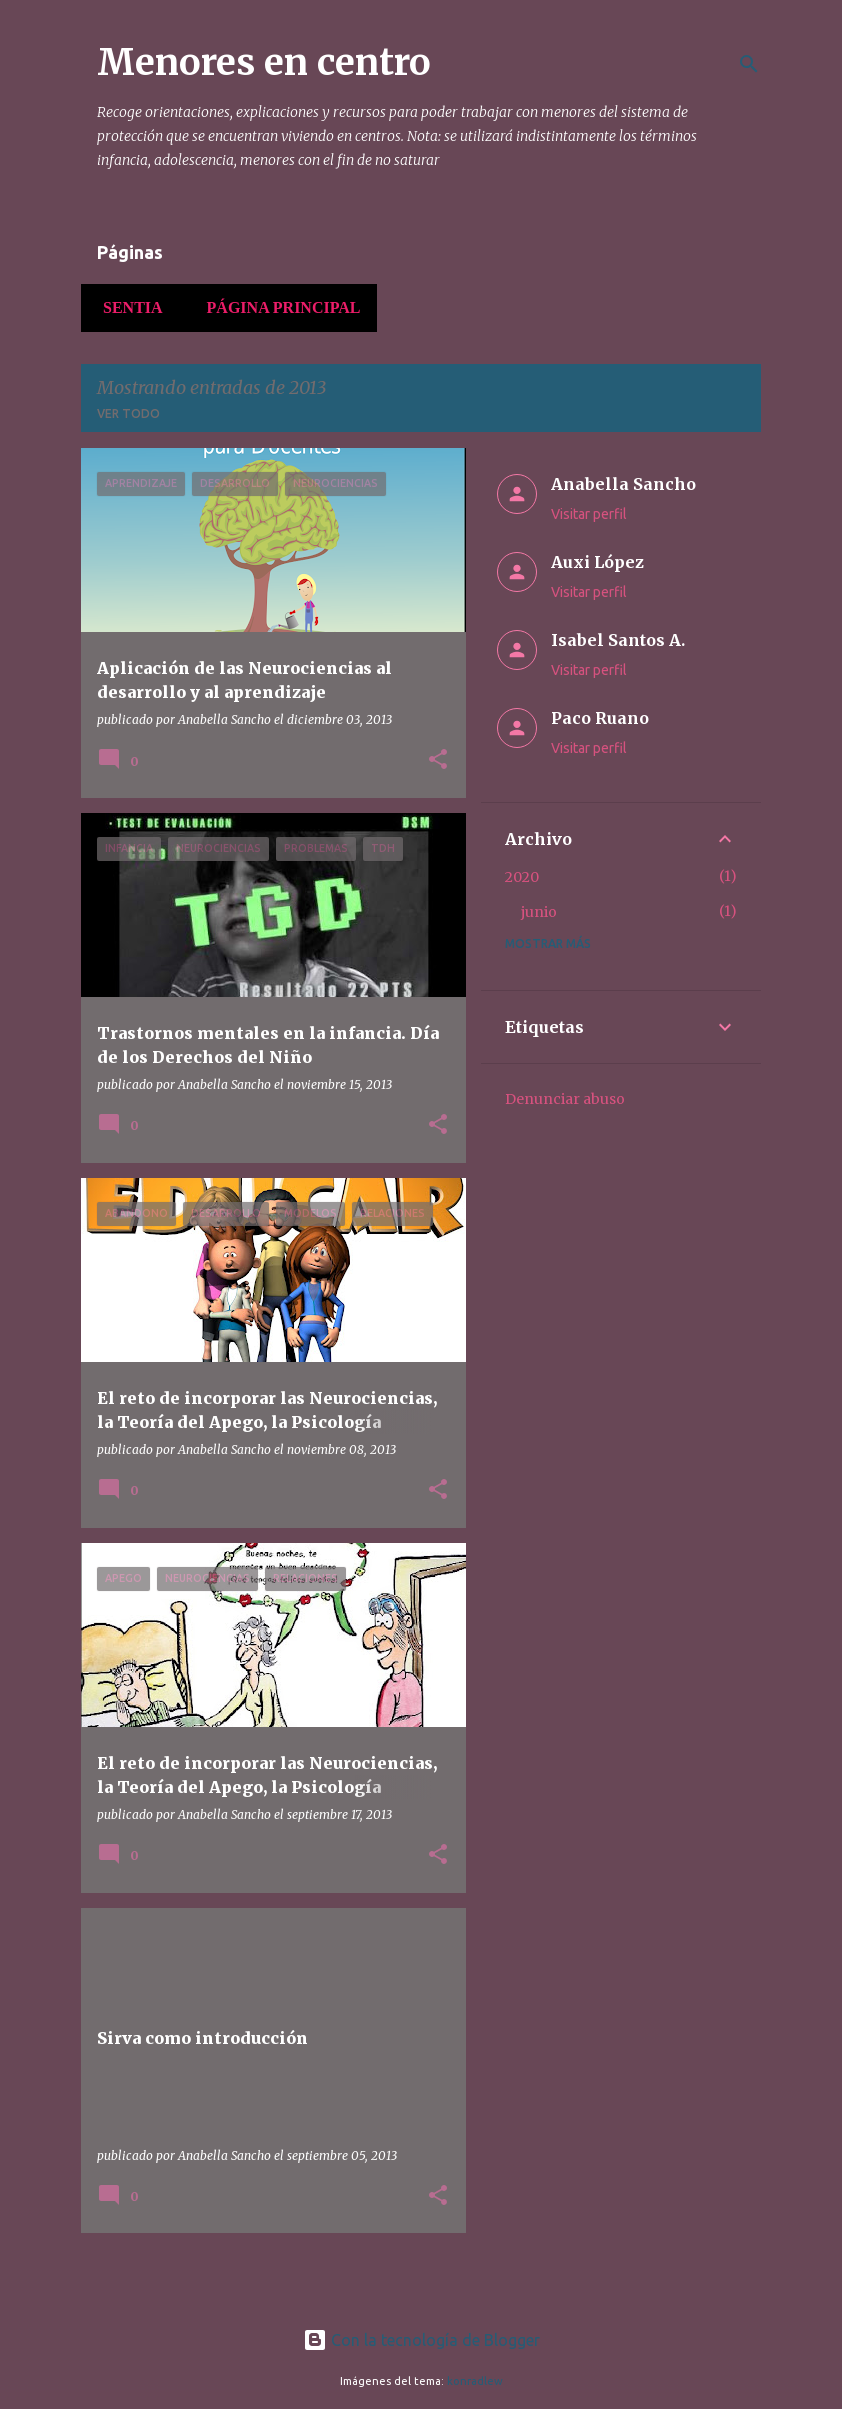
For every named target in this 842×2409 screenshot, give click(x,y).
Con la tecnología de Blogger (421, 2340)
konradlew (475, 2381)
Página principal (278, 307)
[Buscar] (749, 64)
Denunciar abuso (565, 1099)
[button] (438, 760)
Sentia (127, 307)
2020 (522, 877)
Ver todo (128, 413)
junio (539, 912)
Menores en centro (264, 62)
